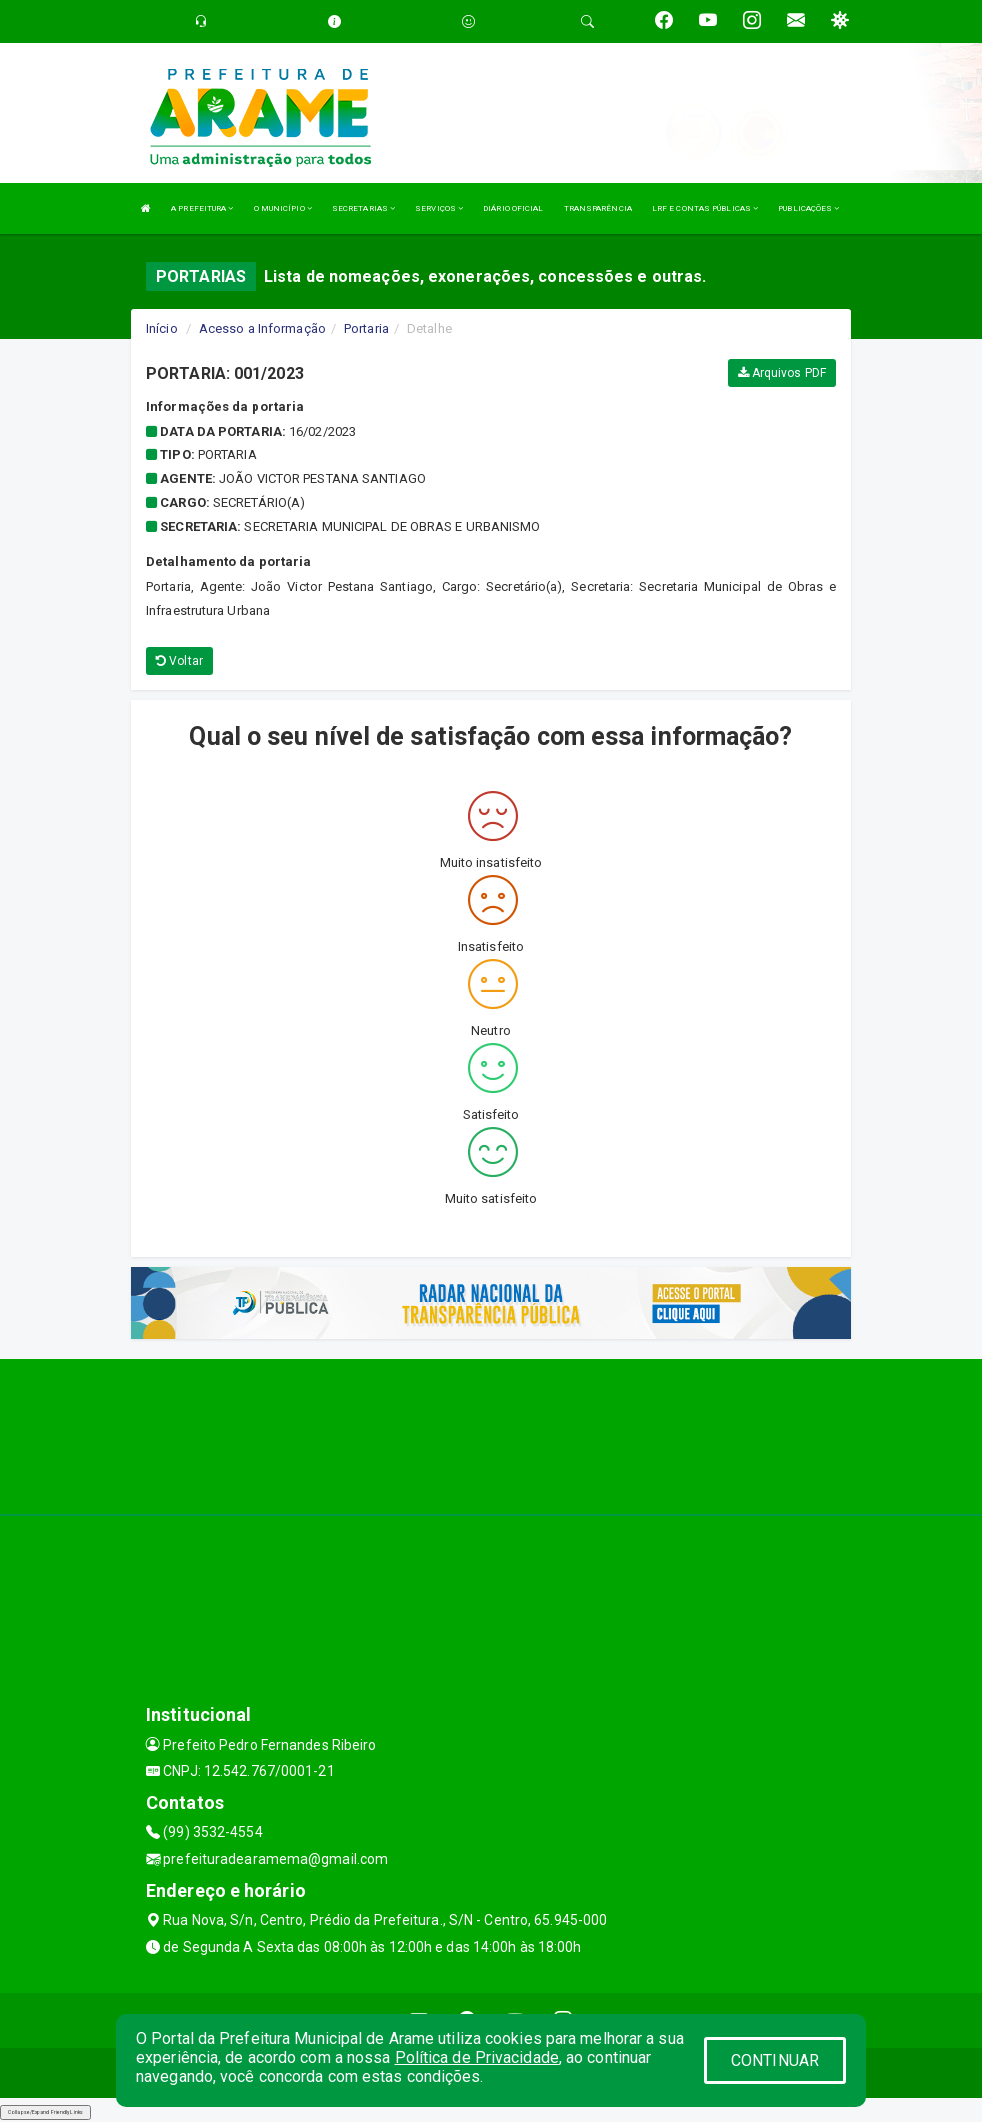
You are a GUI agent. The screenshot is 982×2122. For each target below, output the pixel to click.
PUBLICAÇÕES (808, 208)
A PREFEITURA (202, 208)
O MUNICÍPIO (283, 208)
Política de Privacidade (477, 2057)
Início (162, 328)
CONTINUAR (775, 2060)
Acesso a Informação (262, 328)
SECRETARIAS (363, 208)
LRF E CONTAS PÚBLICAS (705, 208)
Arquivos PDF (782, 373)
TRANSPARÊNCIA (598, 208)
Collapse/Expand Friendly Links (45, 2112)
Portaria (366, 328)
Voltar (179, 661)
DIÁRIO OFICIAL (513, 208)
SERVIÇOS (439, 208)
